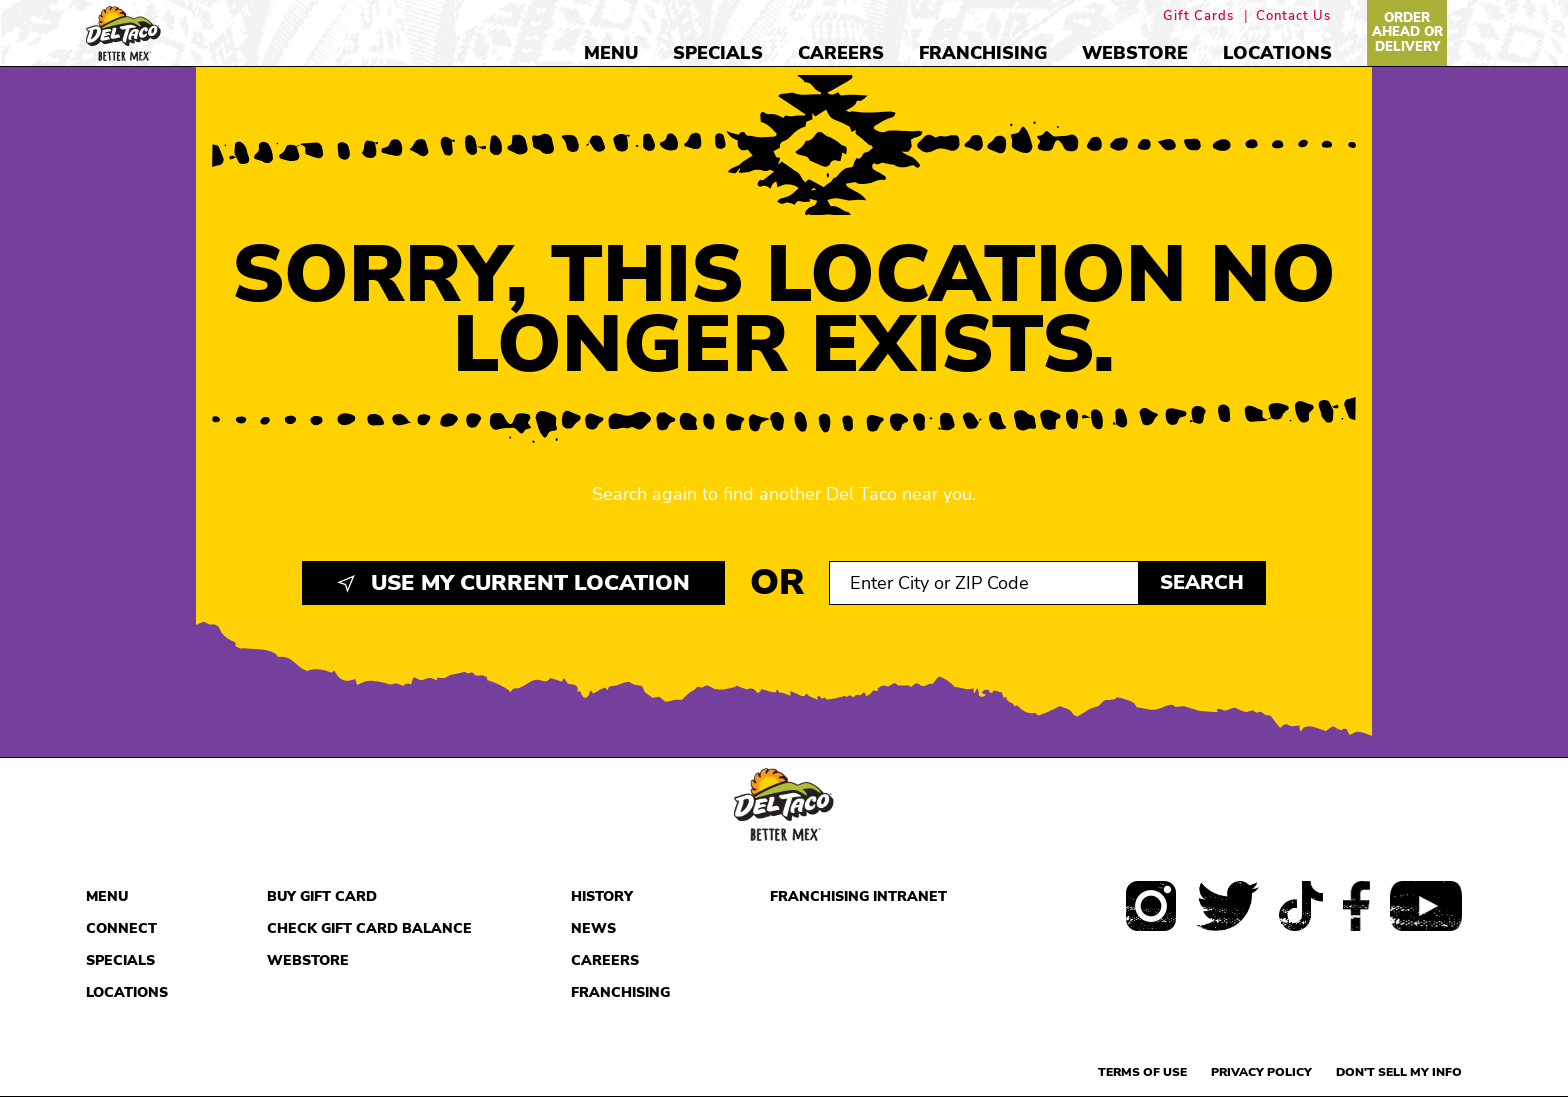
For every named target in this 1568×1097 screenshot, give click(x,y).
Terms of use (1142, 1072)
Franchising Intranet (858, 896)
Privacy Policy (1261, 1072)
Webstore (1135, 53)
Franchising (983, 53)
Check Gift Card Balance (369, 928)
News (593, 928)
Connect (121, 928)
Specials (718, 53)
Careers (841, 53)
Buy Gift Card (322, 896)
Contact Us (1293, 16)
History (602, 896)
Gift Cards (1198, 16)
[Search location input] (984, 583)
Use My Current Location (513, 583)
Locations (1277, 53)
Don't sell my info (1399, 1072)
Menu (611, 53)
